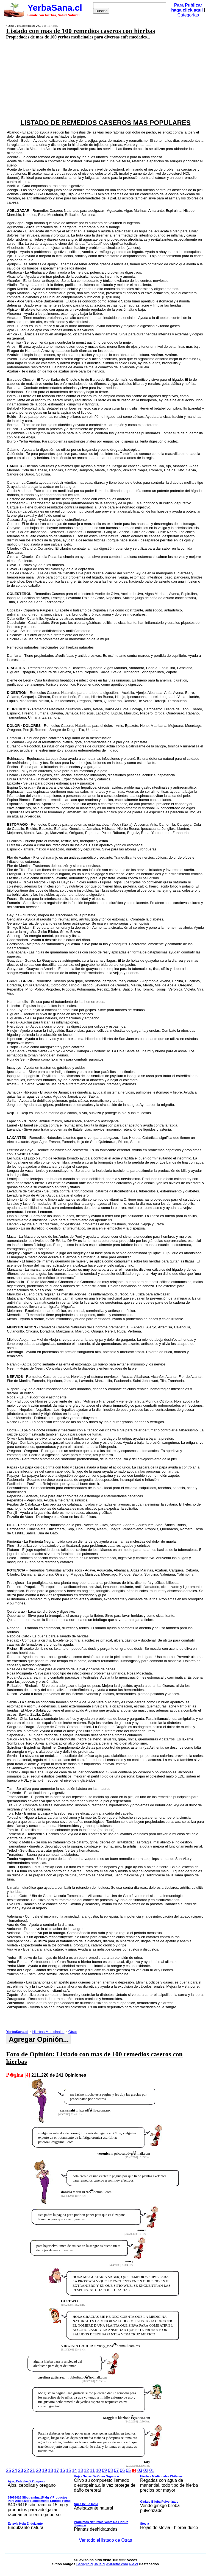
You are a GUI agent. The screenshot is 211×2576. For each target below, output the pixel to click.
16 (62, 2470)
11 (92, 2470)
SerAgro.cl (84, 2564)
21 (32, 2470)
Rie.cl (133, 2564)
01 (151, 2470)
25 (8, 2470)
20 (38, 2470)
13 (80, 2470)
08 (110, 2470)
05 (128, 2470)
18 (50, 2470)
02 (145, 2470)
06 (122, 2470)
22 (26, 2470)
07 (116, 2470)
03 (139, 2470)
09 (104, 2470)
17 (56, 2470)
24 (14, 2470)
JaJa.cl (99, 2564)
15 (68, 2470)
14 (74, 2470)
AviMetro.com (117, 2564)
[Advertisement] (89, 78)
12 (86, 2470)
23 (20, 2470)
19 (44, 2470)
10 (98, 2470)
